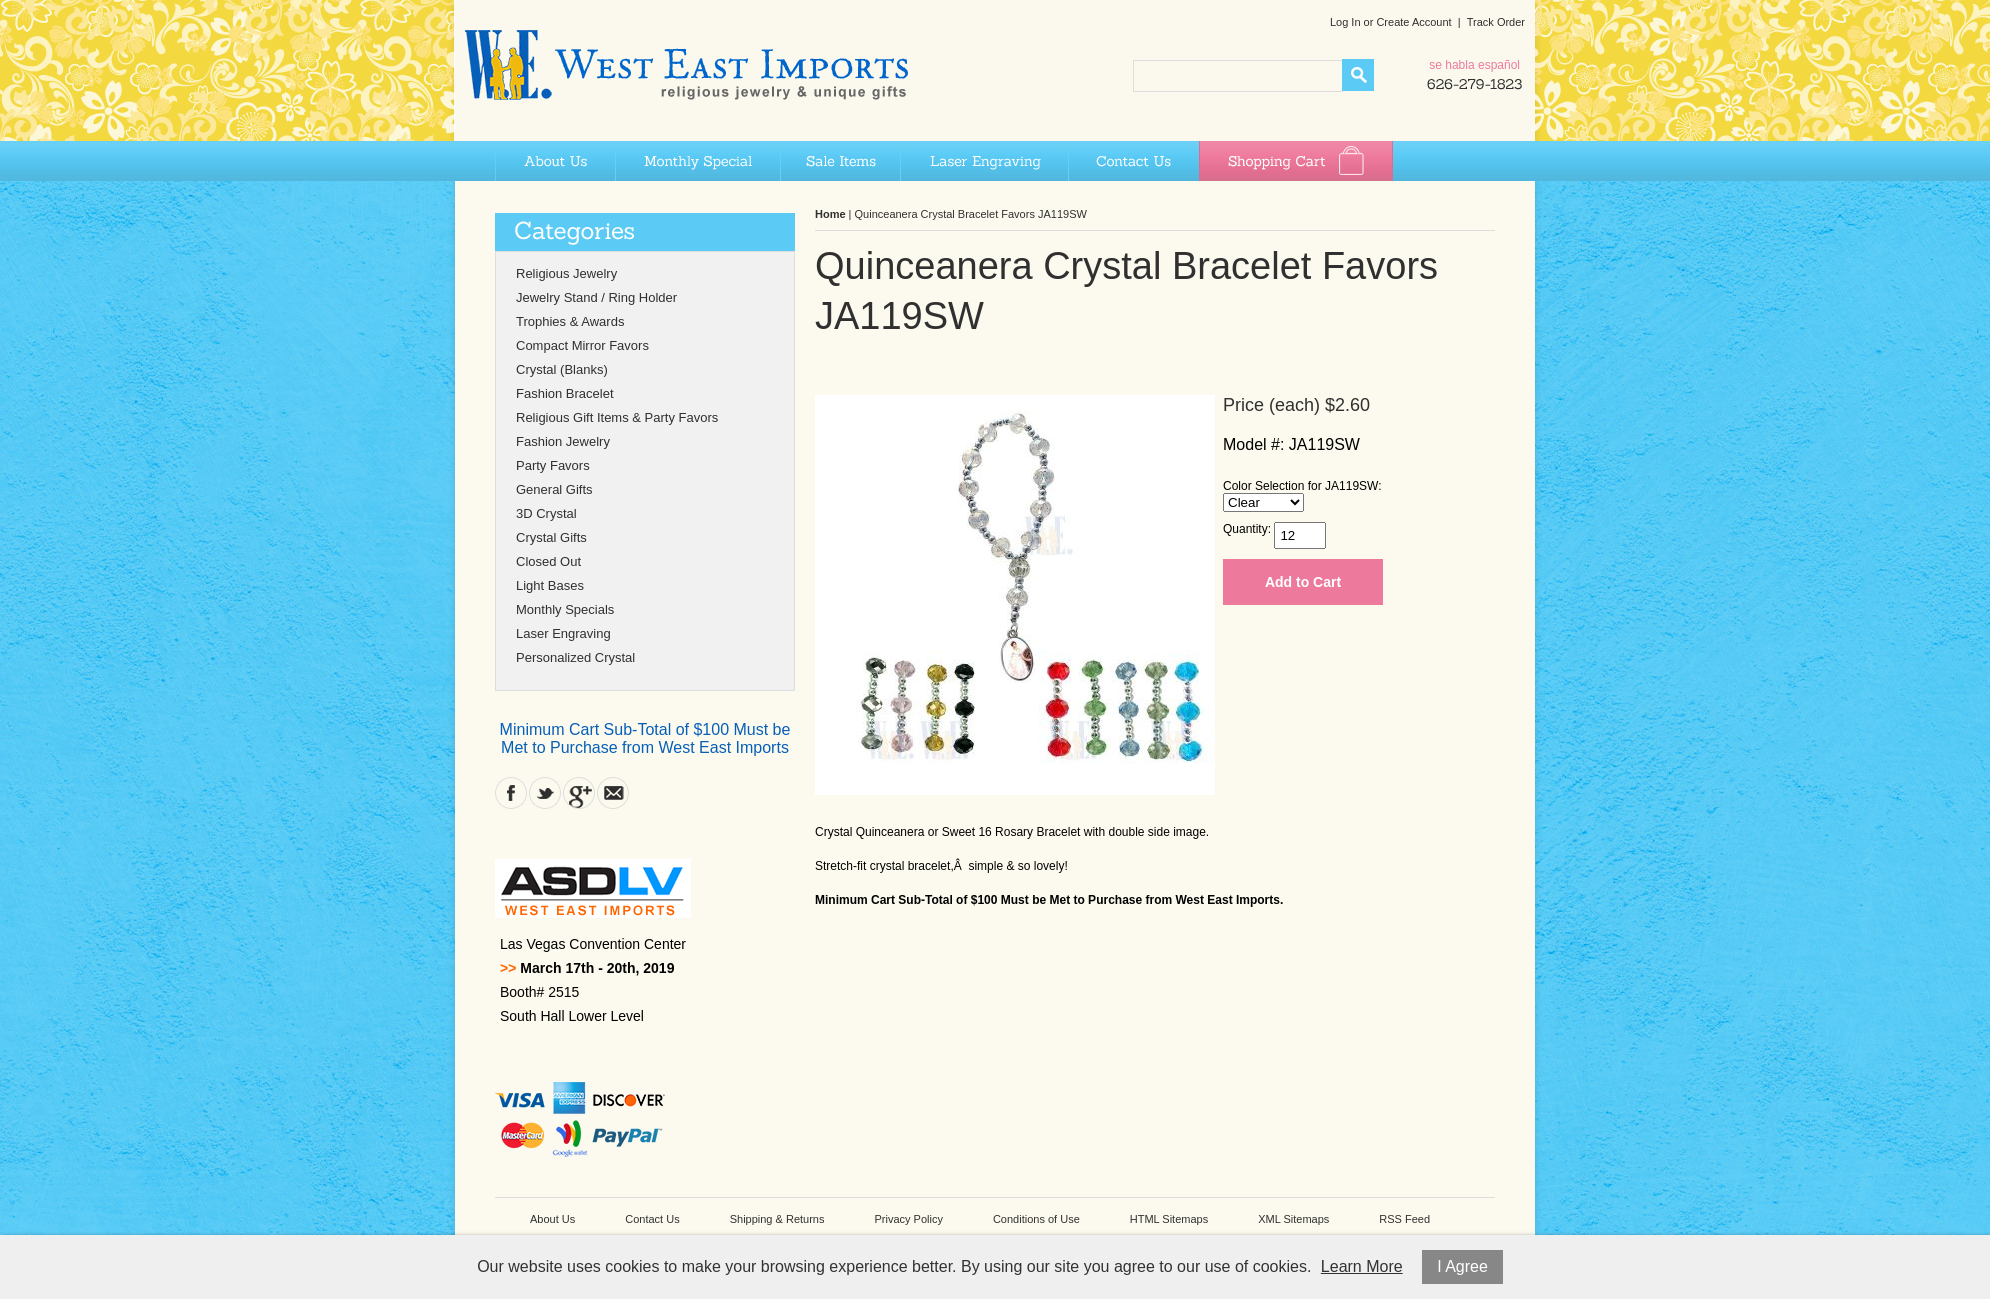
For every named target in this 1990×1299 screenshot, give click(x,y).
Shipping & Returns (777, 1219)
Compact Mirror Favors (582, 345)
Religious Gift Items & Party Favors (617, 417)
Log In (1345, 22)
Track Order (1496, 22)
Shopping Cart (1296, 161)
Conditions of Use (1036, 1219)
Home (830, 214)
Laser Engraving (984, 161)
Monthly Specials (565, 609)
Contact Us (1133, 161)
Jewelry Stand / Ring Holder (596, 297)
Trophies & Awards (570, 321)
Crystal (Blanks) (562, 369)
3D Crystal (546, 513)
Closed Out (548, 561)
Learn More (1362, 1266)
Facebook (511, 793)
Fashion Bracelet (565, 393)
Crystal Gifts (551, 537)
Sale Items (840, 161)
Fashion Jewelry (563, 441)
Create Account (1413, 22)
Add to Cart (1303, 582)
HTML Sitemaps (1169, 1219)
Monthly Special (697, 161)
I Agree (1462, 1266)
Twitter (545, 793)
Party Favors (553, 465)
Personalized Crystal (575, 657)
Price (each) (1271, 405)
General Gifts (554, 489)
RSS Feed (1404, 1219)
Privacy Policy (908, 1219)
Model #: (1253, 444)
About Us (555, 161)
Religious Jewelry (566, 273)
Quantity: (1247, 529)
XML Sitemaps (1293, 1219)
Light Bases (550, 585)
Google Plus (579, 793)
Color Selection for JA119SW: (1302, 486)
